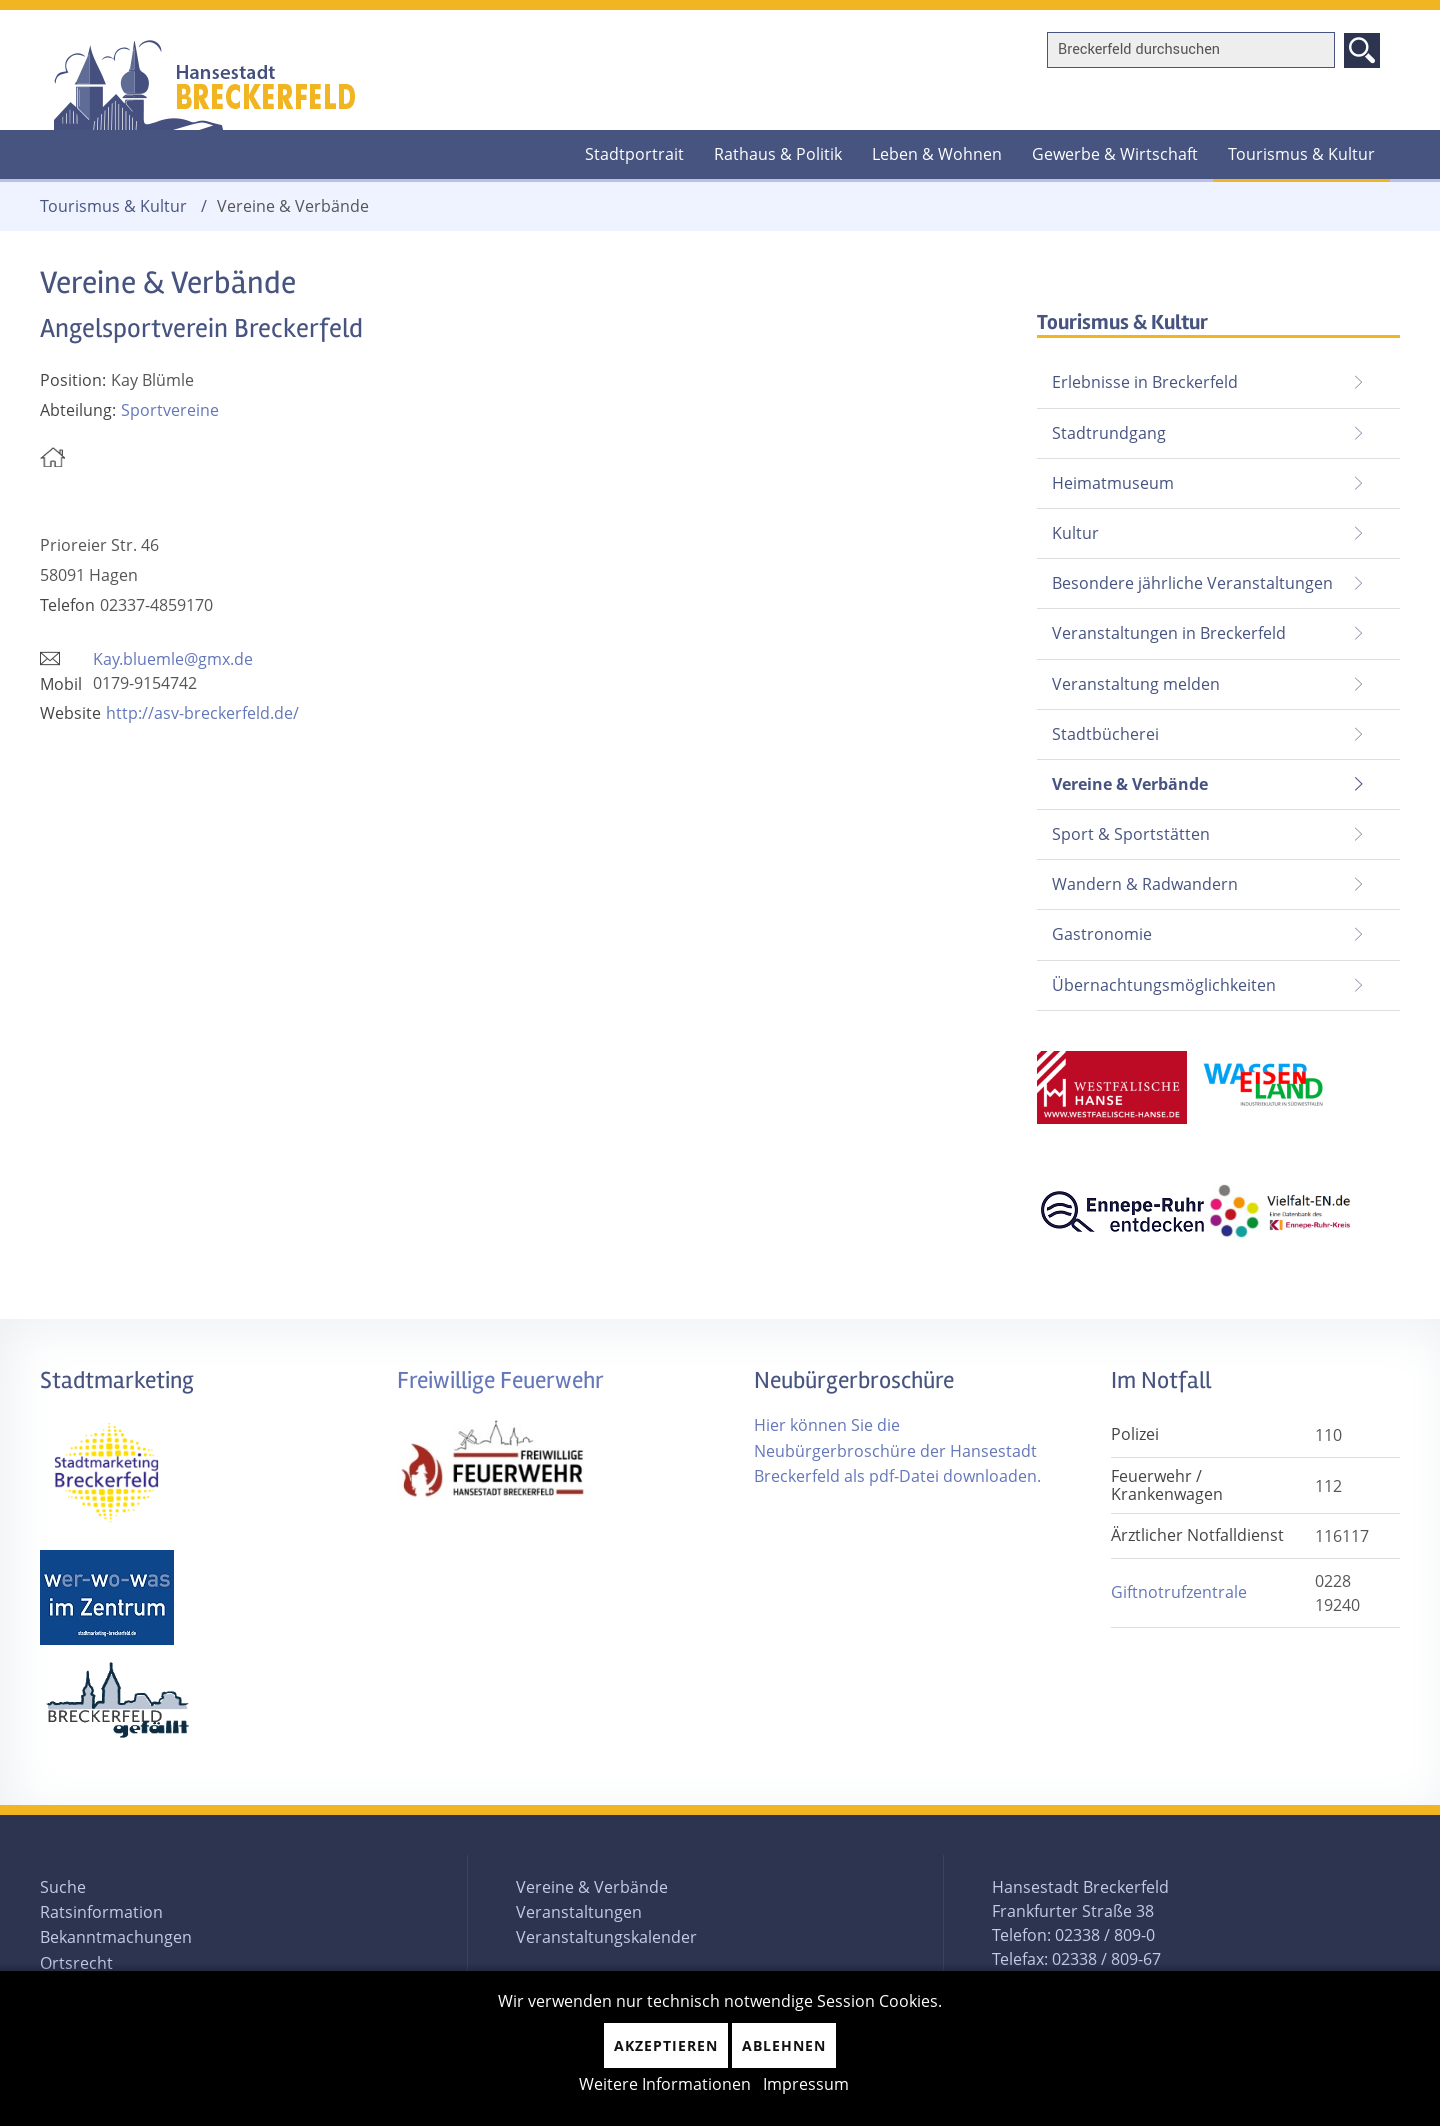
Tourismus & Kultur (1301, 154)
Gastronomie (1102, 934)
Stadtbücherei (1105, 734)
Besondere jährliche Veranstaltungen (1192, 583)
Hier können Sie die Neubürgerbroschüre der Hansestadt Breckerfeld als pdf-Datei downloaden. (897, 1450)
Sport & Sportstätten (1131, 834)
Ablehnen (784, 2045)
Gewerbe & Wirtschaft (1115, 154)
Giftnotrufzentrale (1179, 1592)
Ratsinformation (101, 1912)
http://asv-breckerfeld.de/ (202, 713)
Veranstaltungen (579, 1912)
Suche (63, 1887)
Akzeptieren (666, 2045)
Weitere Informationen (665, 2084)
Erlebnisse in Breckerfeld (1145, 382)
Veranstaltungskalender (606, 1937)
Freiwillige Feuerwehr (500, 1380)
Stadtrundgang (1109, 433)
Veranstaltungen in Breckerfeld (1169, 633)
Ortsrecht (76, 1963)
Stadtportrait (634, 154)
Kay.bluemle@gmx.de (173, 659)
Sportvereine (170, 410)
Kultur (1075, 533)
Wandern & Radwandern (1145, 884)
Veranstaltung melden (1136, 684)
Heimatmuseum (1113, 483)
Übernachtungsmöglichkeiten (1164, 985)
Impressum (806, 2084)
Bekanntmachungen (116, 1937)
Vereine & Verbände (1122, 777)
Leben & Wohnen (937, 154)
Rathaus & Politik (778, 154)
